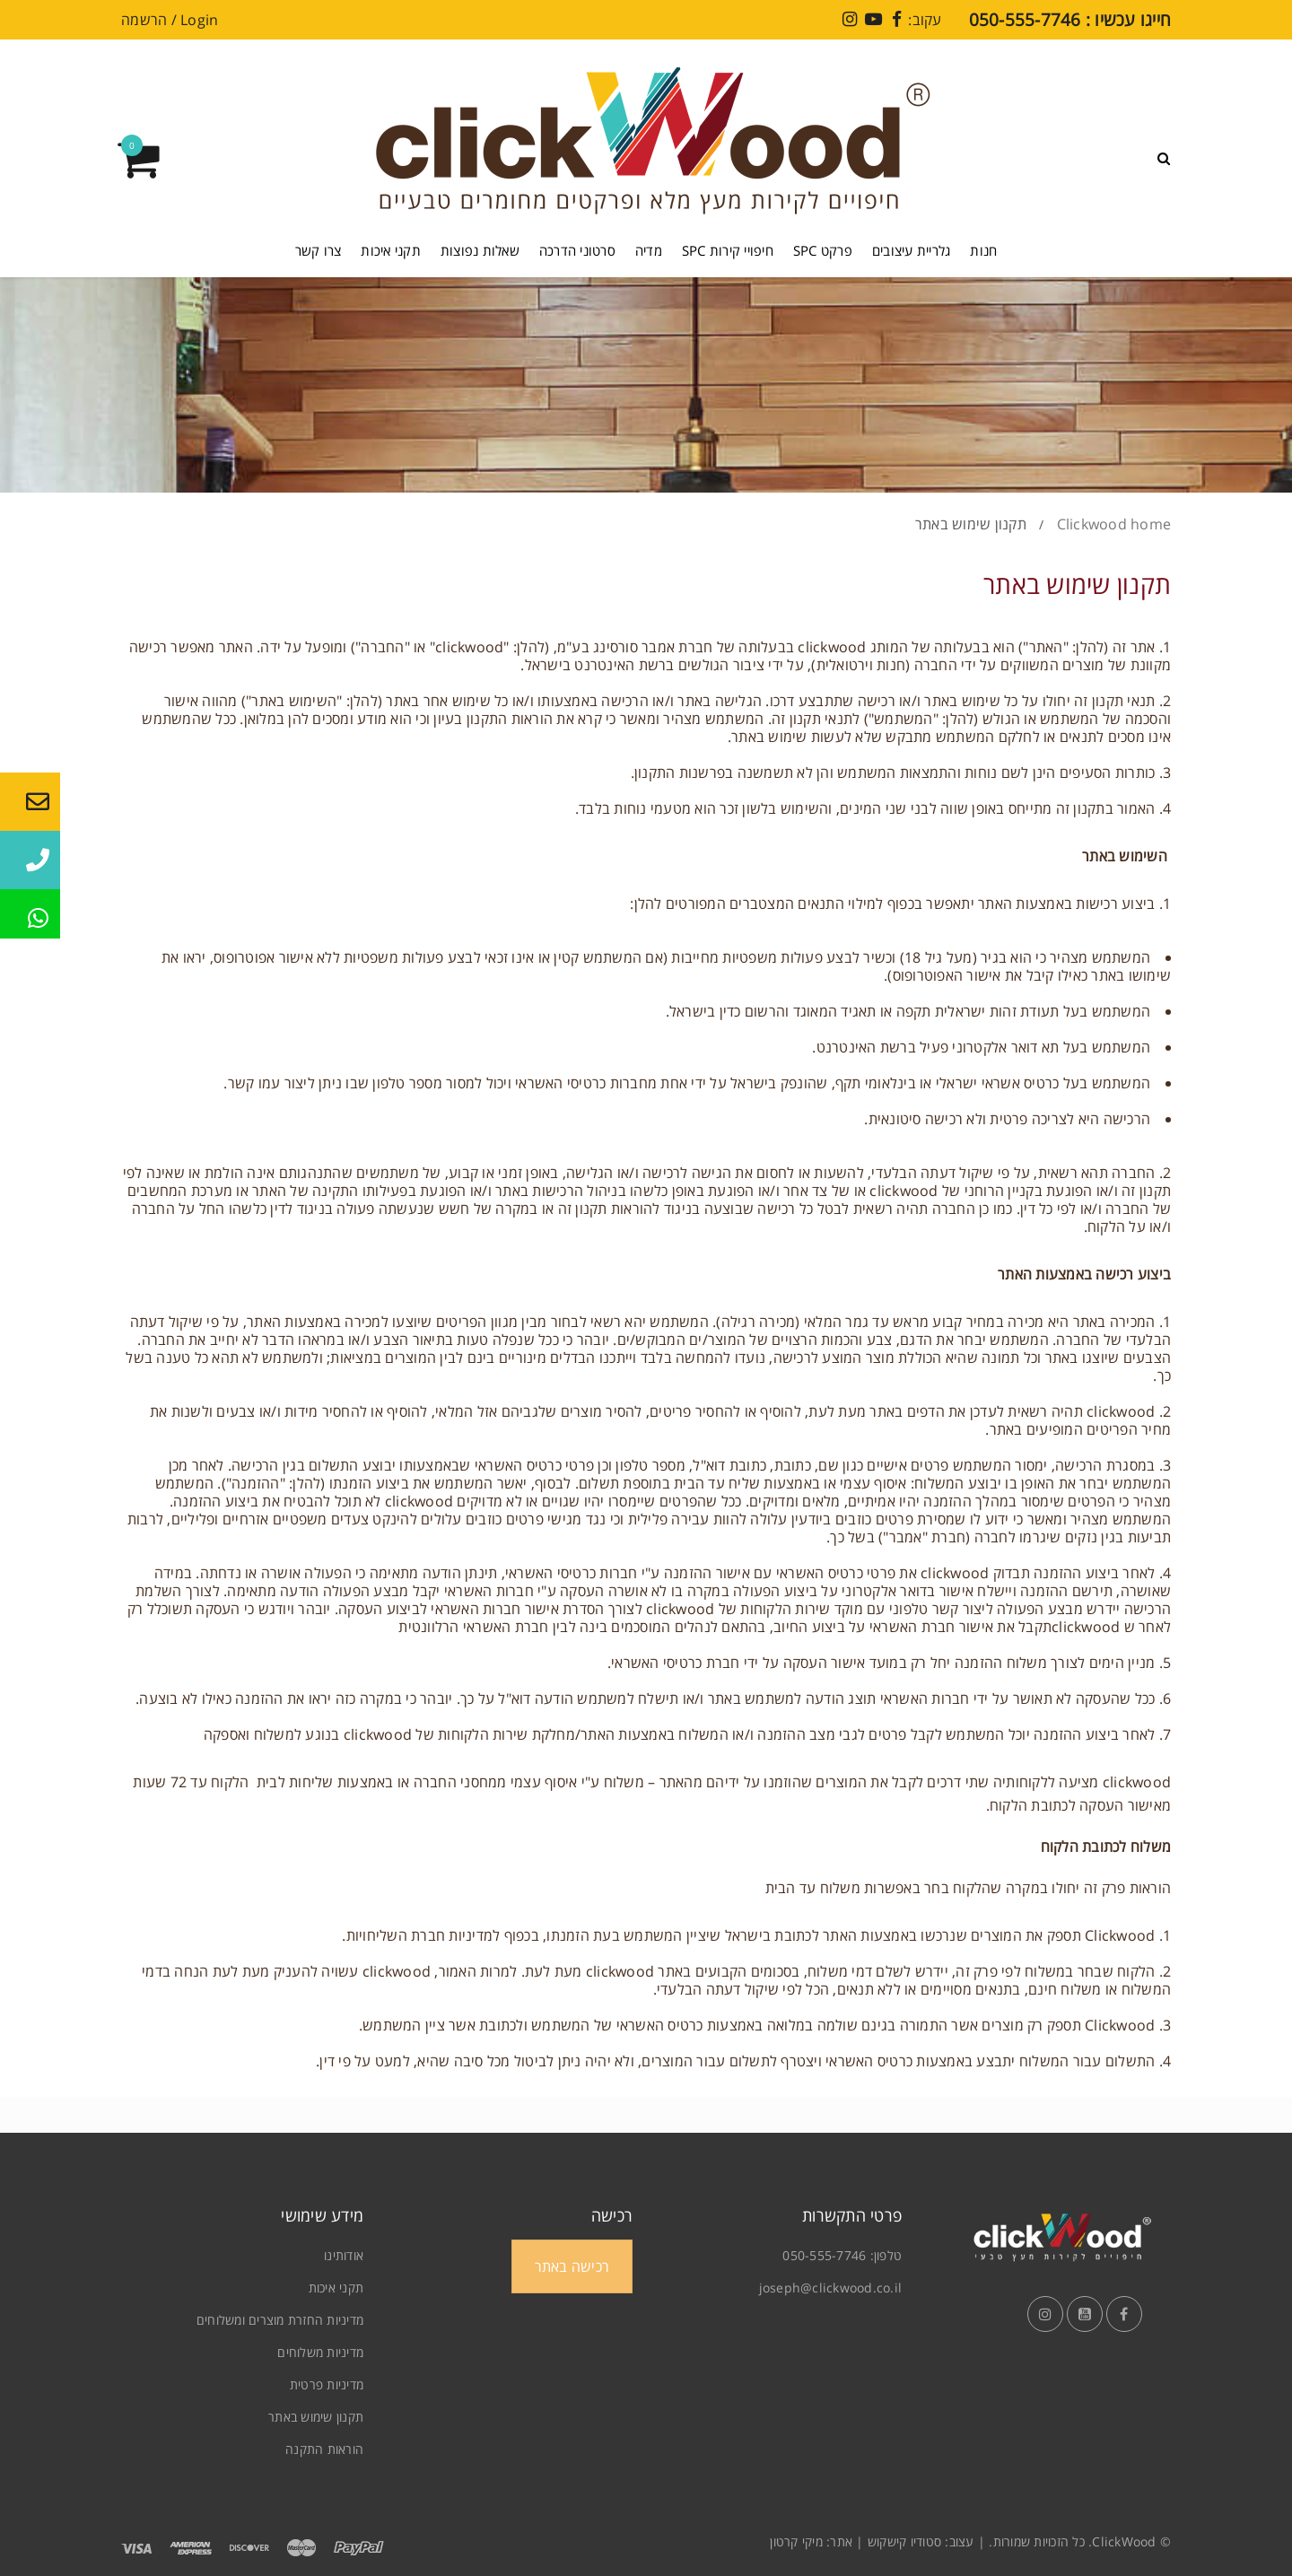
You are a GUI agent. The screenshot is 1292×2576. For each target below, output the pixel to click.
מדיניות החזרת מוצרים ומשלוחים (279, 2319)
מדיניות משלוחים (320, 2352)
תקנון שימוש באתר (315, 2416)
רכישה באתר (572, 2266)
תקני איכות (336, 2287)
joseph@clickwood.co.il (831, 2287)
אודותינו (343, 2255)
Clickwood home (1114, 524)
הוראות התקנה (324, 2449)
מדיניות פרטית (326, 2384)
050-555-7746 (824, 2255)
